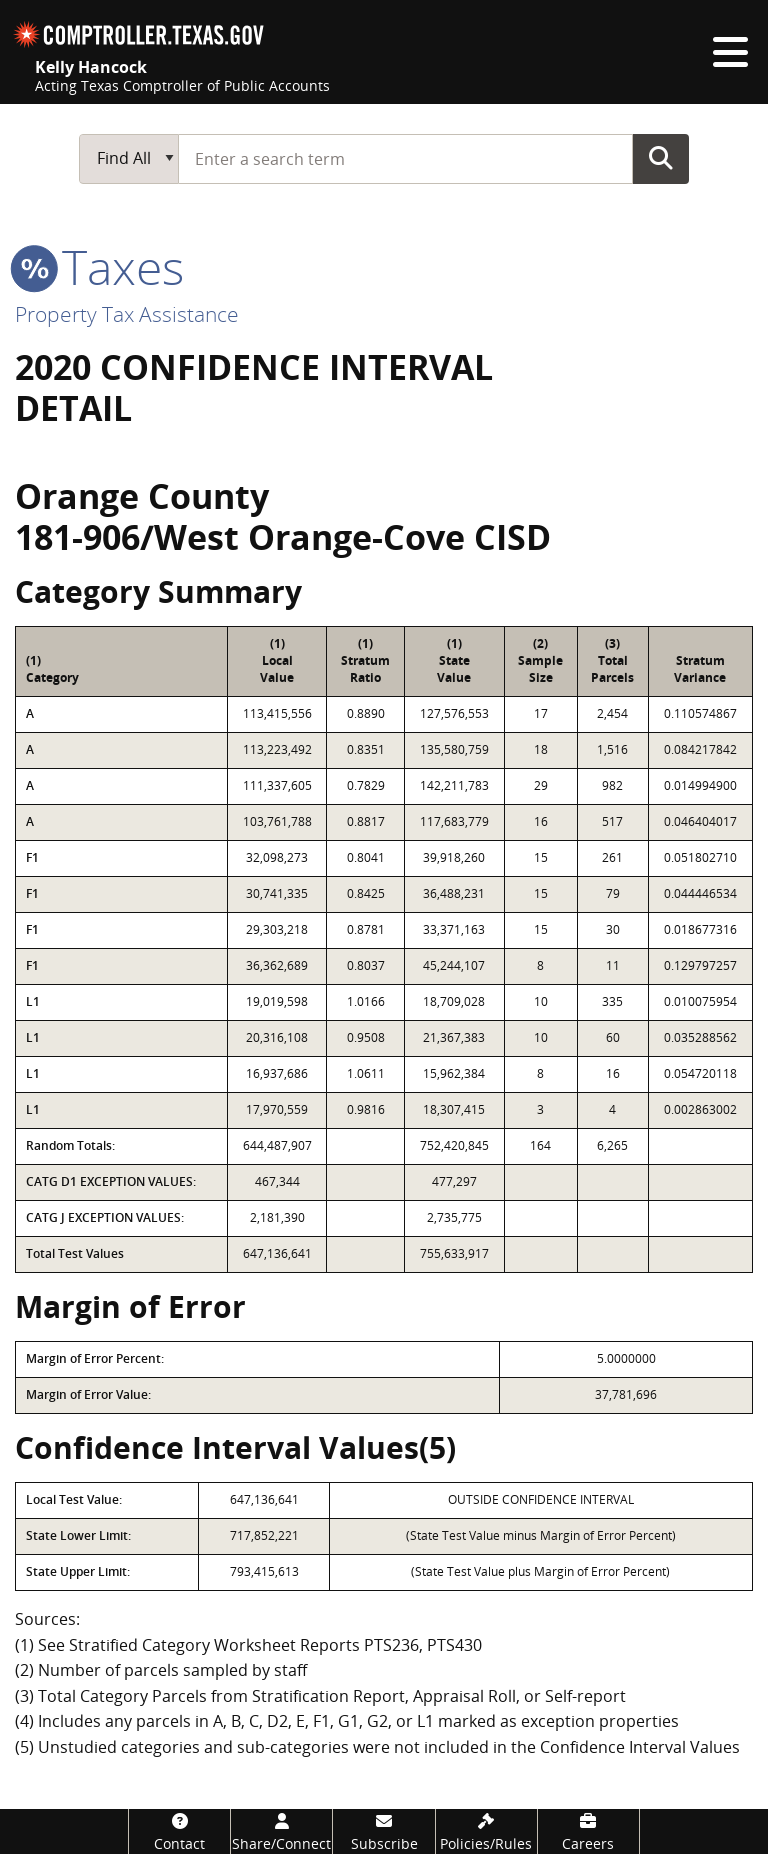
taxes (99, 266)
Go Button (661, 158)
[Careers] (588, 1831)
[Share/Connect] (281, 1831)
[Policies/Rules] (486, 1831)
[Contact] (179, 1831)
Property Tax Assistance (127, 314)
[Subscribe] (383, 1831)
